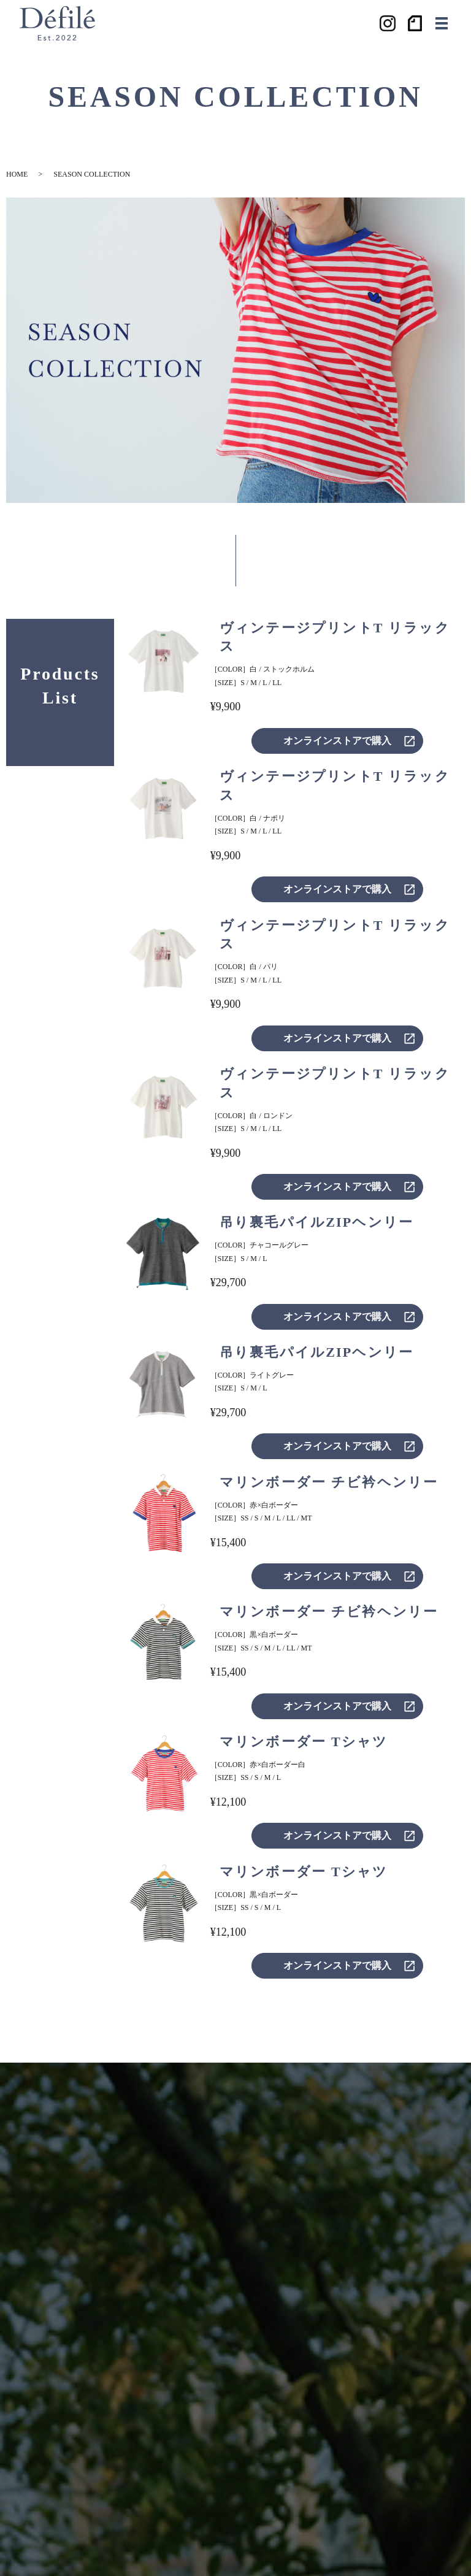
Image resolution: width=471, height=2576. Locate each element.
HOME (17, 174)
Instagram (388, 23)
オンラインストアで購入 (337, 740)
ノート (416, 23)
